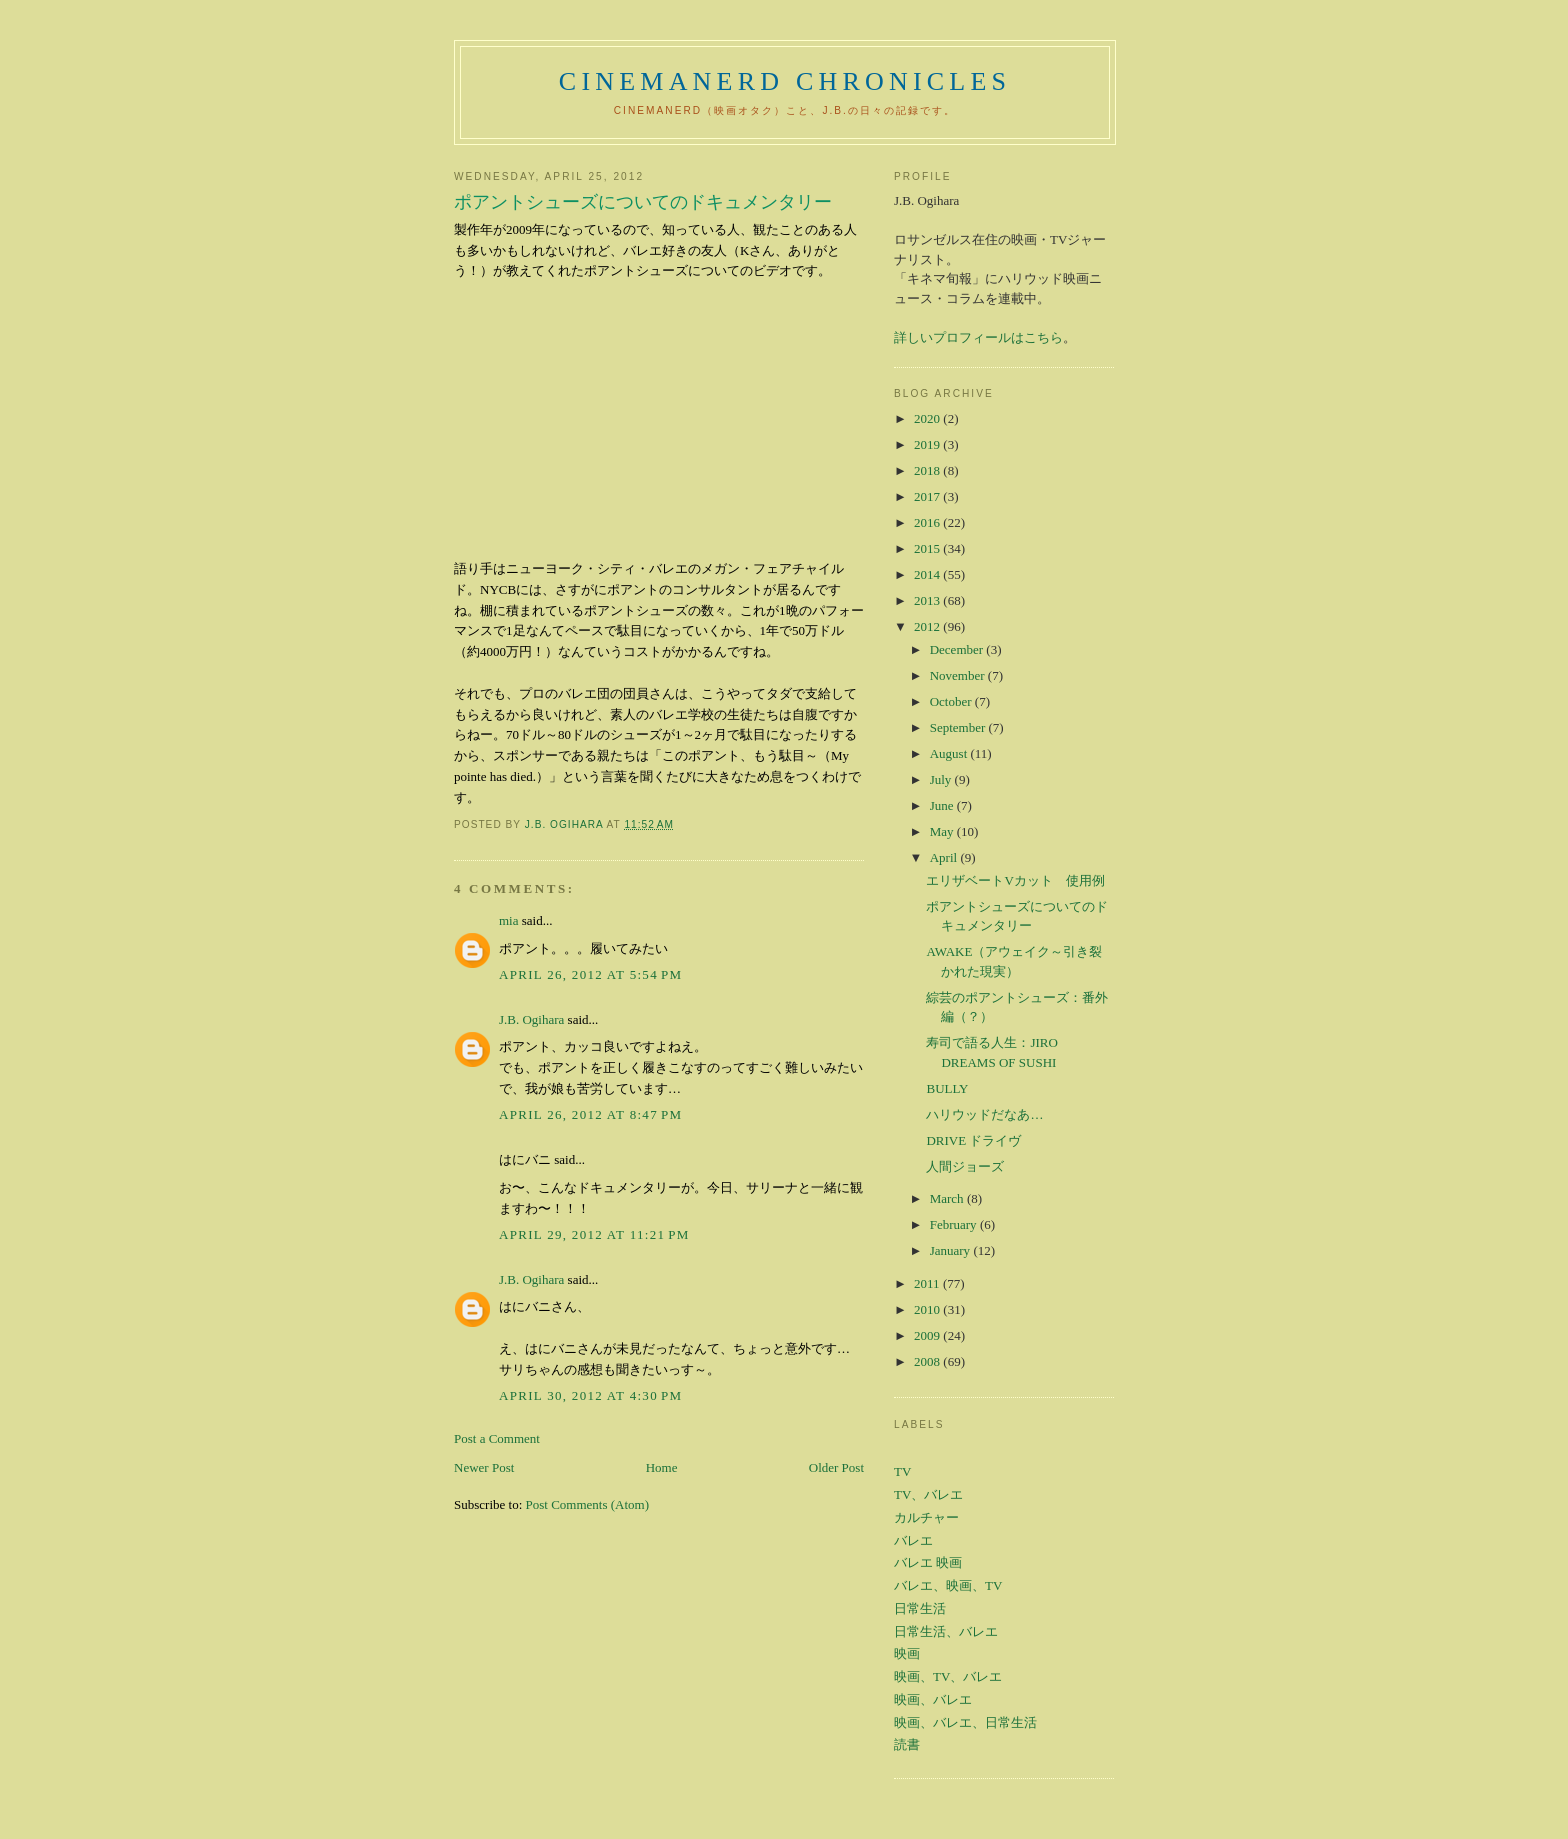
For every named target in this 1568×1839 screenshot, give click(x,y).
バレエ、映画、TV (948, 1585)
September (959, 727)
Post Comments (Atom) (588, 1504)
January (952, 1250)
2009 (928, 1335)
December (958, 649)
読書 (907, 1744)
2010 (928, 1309)
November (959, 675)
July (942, 779)
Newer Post (484, 1467)
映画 (907, 1653)
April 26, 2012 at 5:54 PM (590, 974)
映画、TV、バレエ (948, 1676)
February (955, 1224)
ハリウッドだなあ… (984, 1114)
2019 (928, 444)
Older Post (836, 1467)
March (948, 1198)
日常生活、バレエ (946, 1631)
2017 (928, 496)
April (945, 857)
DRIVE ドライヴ (973, 1140)
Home (662, 1467)
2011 (928, 1283)
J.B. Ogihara (531, 1019)
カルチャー (926, 1517)
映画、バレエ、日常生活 (965, 1722)
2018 (928, 470)
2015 (928, 548)
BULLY (947, 1088)
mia (509, 920)
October (952, 701)
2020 (928, 418)
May (943, 831)
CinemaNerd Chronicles (785, 81)
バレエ (913, 1540)
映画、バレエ (933, 1699)
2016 (928, 522)
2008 (928, 1361)
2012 (928, 626)
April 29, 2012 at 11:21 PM (594, 1234)
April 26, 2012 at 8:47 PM (590, 1114)
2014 (928, 574)
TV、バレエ (928, 1494)
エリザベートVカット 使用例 (1015, 880)
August (950, 753)
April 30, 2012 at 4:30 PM (590, 1395)
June (943, 805)
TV (902, 1471)
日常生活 (920, 1608)
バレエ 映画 (928, 1562)
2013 (928, 600)
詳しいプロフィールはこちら (978, 337)
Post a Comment (497, 1438)
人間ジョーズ (965, 1166)
